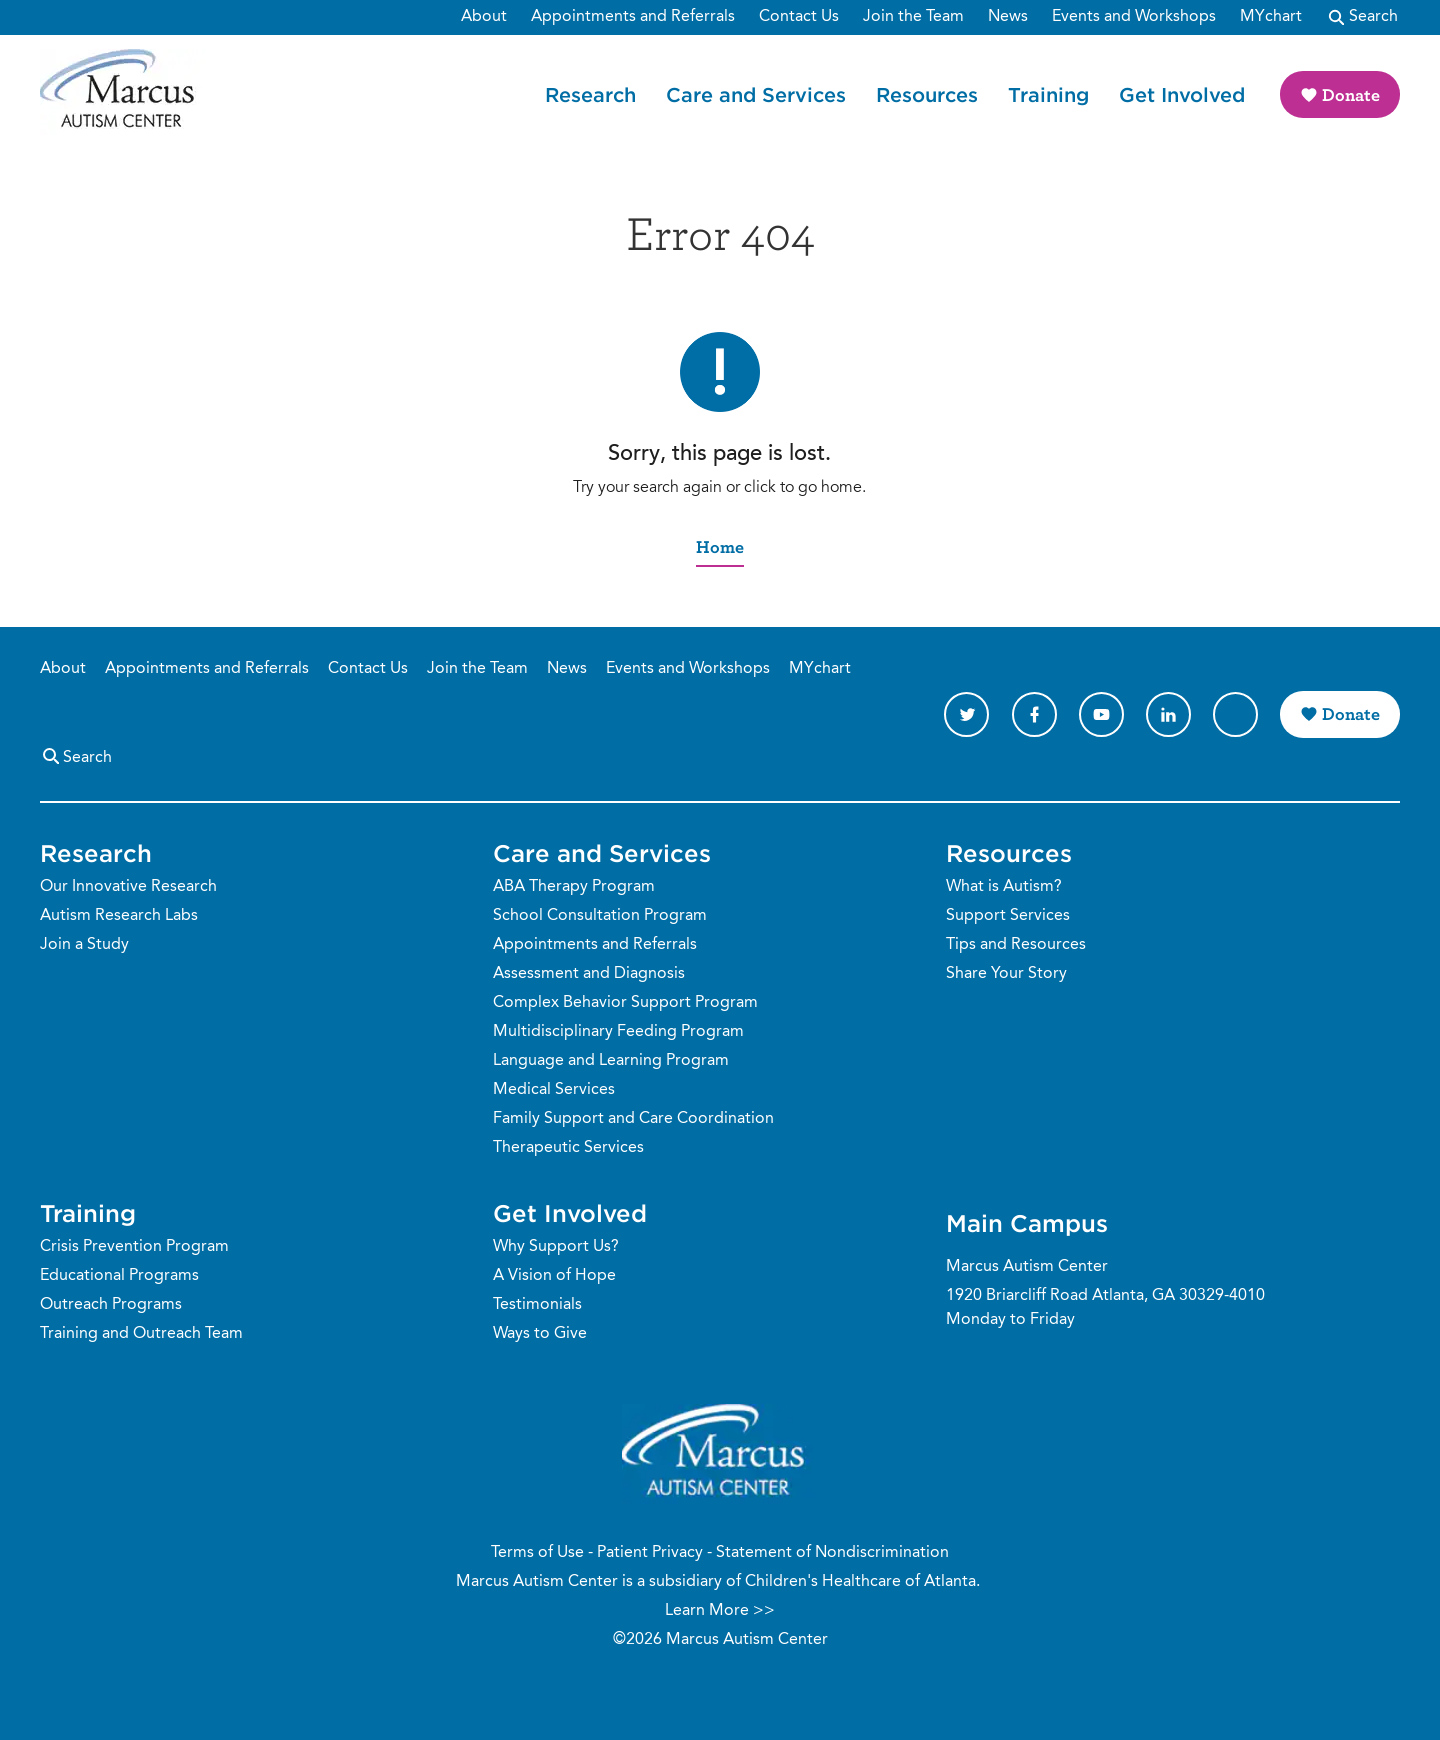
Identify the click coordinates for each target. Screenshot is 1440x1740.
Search (76, 755)
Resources (927, 94)
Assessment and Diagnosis (589, 974)
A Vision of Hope (554, 1276)
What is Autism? (1004, 887)
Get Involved (1182, 94)
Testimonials (537, 1305)
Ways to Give (540, 1334)
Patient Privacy (650, 1553)
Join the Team (477, 669)
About (63, 669)
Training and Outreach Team (141, 1334)
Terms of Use (537, 1553)
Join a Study (84, 945)
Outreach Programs (111, 1305)
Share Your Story (1006, 974)
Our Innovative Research (128, 887)
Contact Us (368, 669)
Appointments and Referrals (207, 669)
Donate (1351, 94)
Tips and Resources (1016, 945)
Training (1048, 94)
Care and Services (756, 94)
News (567, 669)
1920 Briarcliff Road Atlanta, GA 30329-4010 (1105, 1296)
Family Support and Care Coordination (633, 1119)
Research (590, 94)
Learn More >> (720, 1611)
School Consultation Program (600, 916)
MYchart (820, 669)
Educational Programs (119, 1276)
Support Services (1008, 916)
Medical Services (554, 1090)
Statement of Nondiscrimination (832, 1553)
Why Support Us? (556, 1247)
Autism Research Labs (119, 916)
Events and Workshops (688, 669)
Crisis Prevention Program (134, 1247)
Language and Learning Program (611, 1061)
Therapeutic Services (568, 1148)
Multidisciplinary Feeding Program (618, 1032)
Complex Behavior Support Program (625, 1003)
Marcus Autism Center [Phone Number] (1027, 1267)
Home (720, 546)
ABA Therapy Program (574, 887)
